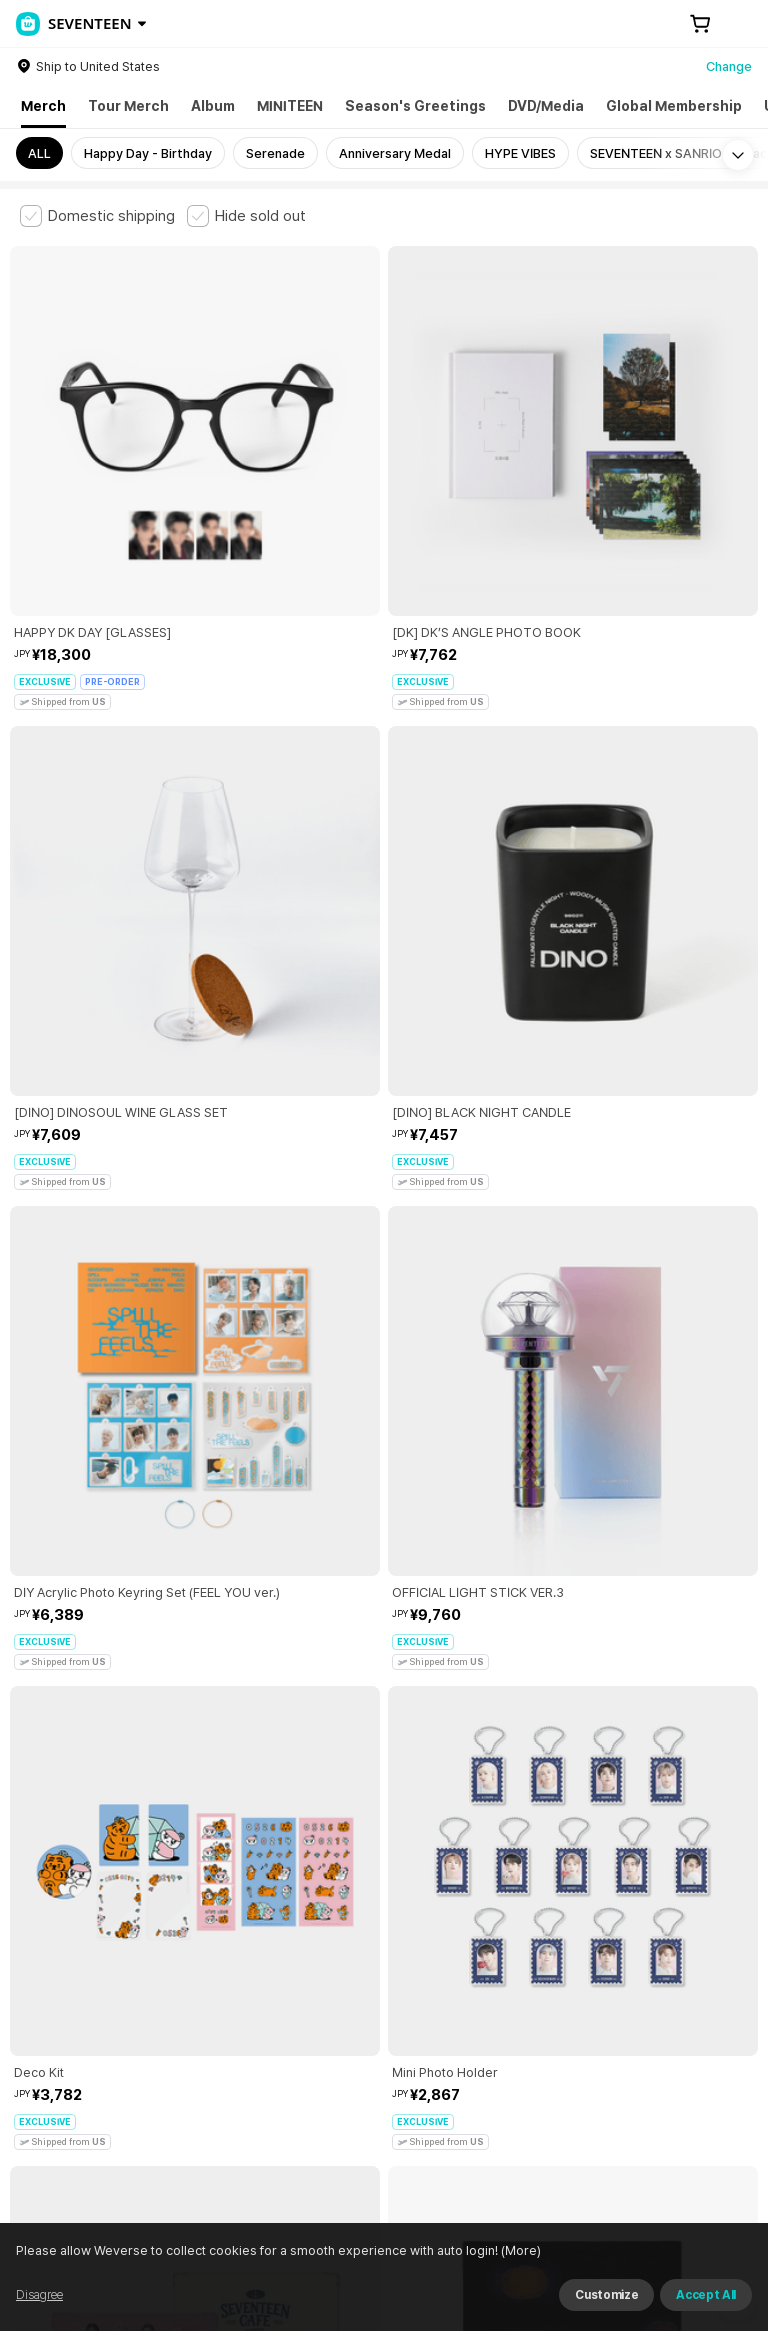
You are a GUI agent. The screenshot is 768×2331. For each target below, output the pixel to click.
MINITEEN (290, 106)
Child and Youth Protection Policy (486, 1934)
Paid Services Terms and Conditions (265, 1934)
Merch (43, 106)
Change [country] (729, 66)
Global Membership (674, 106)
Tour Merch (128, 106)
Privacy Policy (645, 1934)
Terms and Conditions (75, 1934)
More (384, 1795)
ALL (39, 153)
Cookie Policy (51, 1957)
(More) (553, 2305)
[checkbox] (97, 216)
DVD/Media (546, 106)
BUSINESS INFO (357, 2045)
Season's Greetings (415, 106)
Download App (697, 2202)
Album (213, 106)
